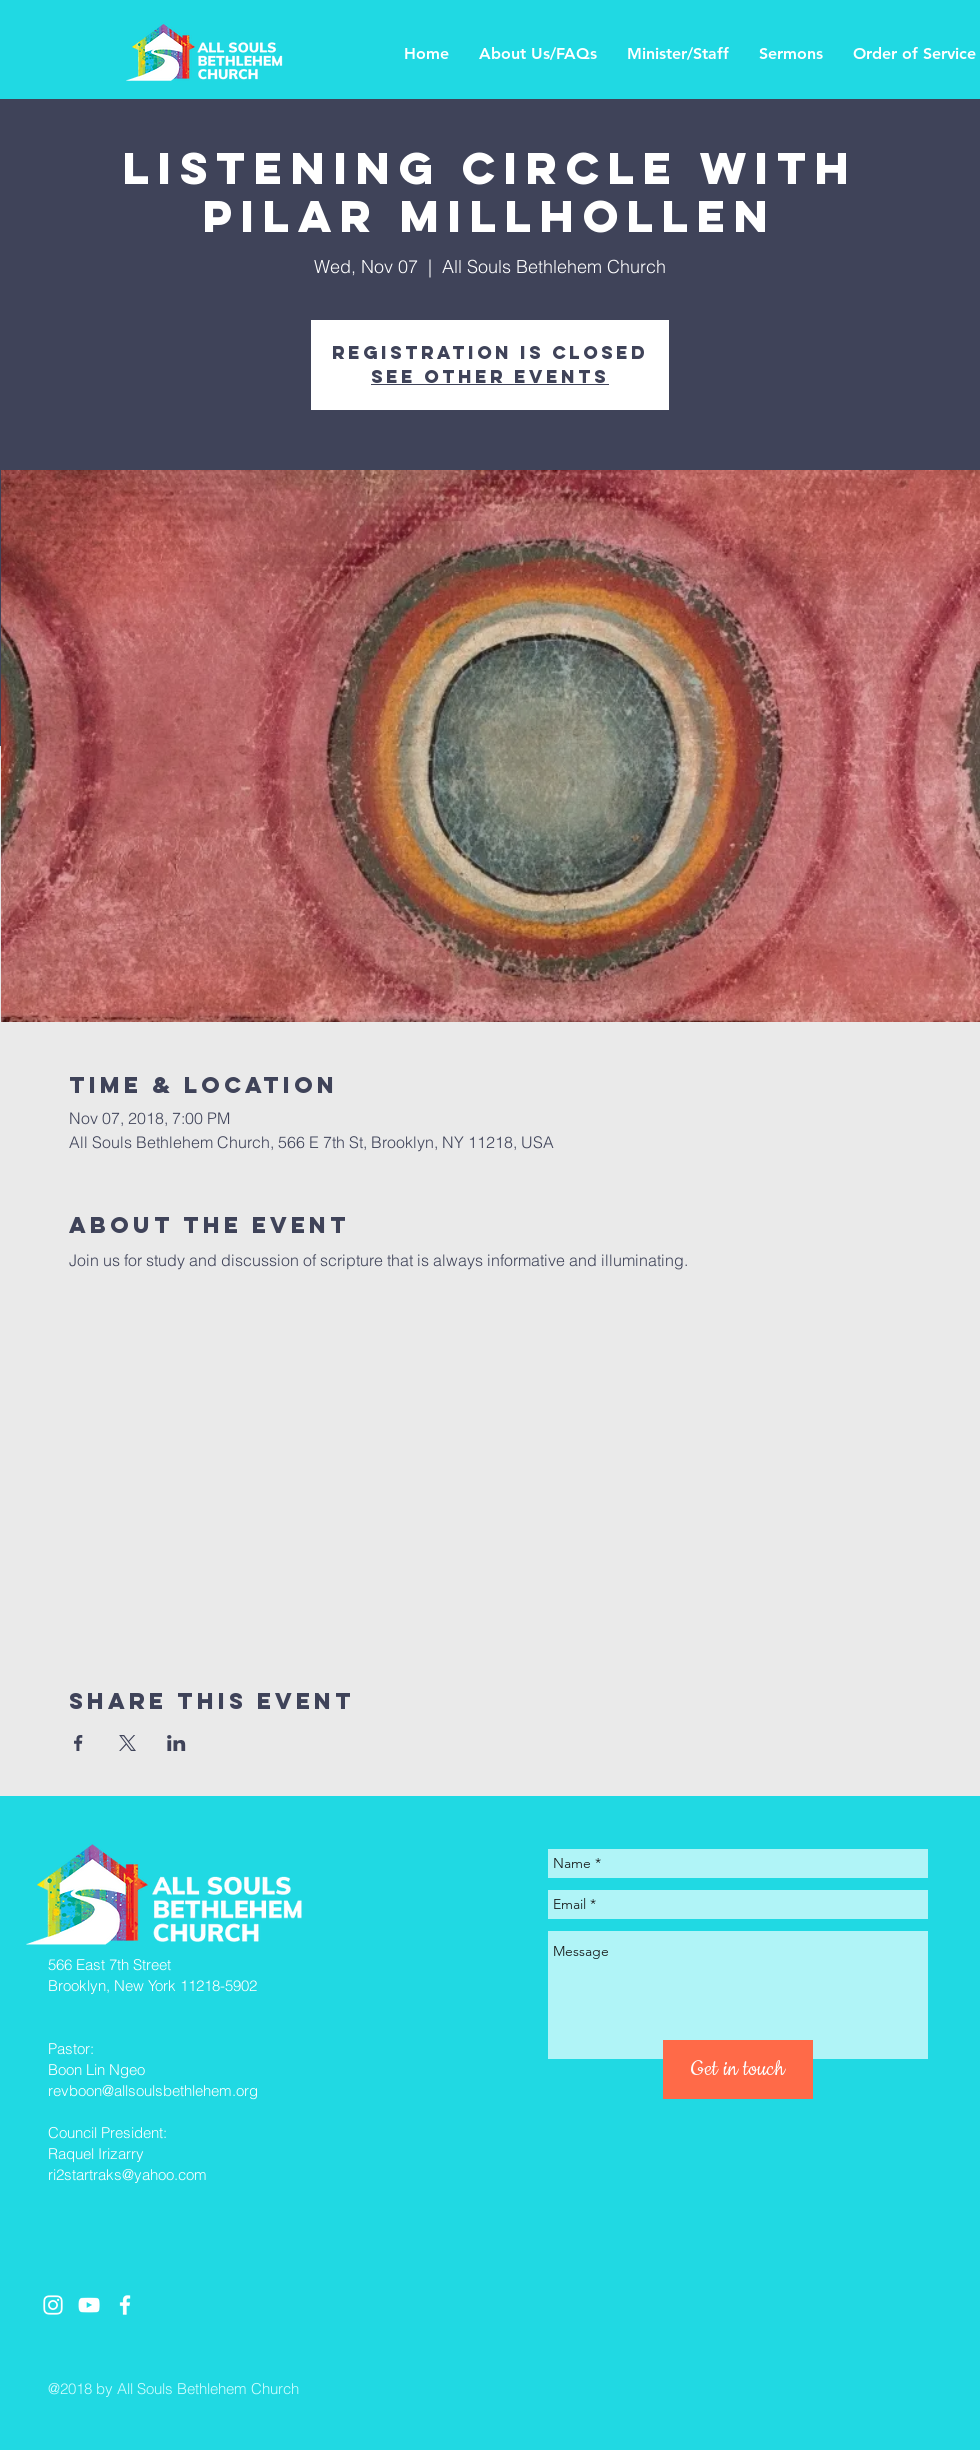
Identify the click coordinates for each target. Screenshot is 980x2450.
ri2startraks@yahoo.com (127, 2174)
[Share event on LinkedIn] (176, 1743)
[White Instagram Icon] (53, 2305)
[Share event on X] (127, 1743)
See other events (490, 376)
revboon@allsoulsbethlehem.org (153, 2090)
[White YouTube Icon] (89, 2305)
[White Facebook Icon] (125, 2305)
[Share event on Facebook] (78, 1743)
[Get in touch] (738, 2069)
